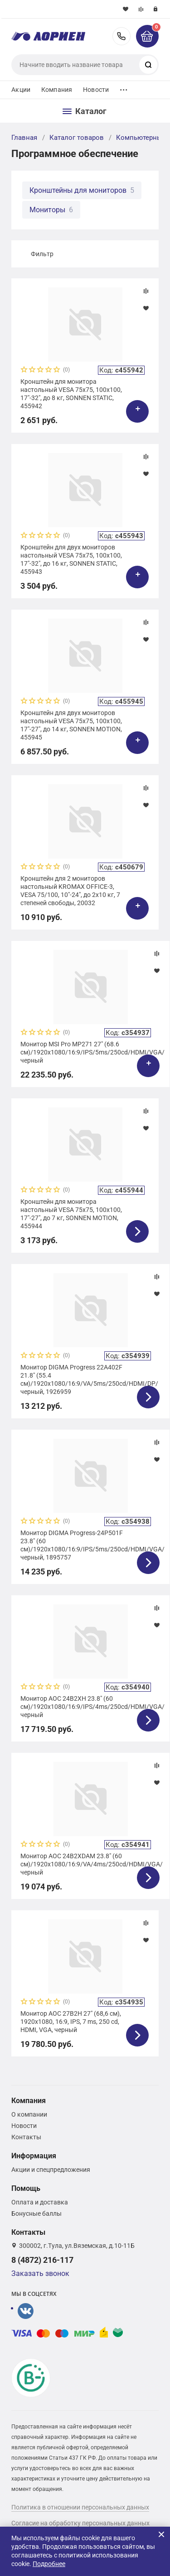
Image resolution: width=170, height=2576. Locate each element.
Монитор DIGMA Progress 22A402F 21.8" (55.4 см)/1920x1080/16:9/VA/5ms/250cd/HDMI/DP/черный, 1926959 (89, 1380)
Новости (96, 89)
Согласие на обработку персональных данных (80, 2523)
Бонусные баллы (36, 2213)
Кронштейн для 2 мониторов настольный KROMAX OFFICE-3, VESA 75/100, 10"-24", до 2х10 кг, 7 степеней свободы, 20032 (70, 891)
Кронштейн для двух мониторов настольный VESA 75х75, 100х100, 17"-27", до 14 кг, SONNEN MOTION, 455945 (71, 725)
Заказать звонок (40, 2273)
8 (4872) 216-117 (121, 36)
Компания (56, 89)
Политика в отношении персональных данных (80, 2507)
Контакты (26, 2137)
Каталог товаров (76, 138)
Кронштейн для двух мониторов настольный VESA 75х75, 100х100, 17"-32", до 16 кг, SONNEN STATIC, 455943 (71, 560)
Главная (24, 138)
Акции (20, 89)
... (124, 87)
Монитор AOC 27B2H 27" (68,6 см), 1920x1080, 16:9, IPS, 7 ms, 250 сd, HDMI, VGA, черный (70, 2021)
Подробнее (49, 2563)
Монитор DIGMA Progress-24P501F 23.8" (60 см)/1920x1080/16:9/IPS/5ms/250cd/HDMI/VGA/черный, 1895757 (90, 1545)
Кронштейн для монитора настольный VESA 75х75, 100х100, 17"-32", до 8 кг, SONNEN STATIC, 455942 (71, 394)
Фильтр (42, 254)
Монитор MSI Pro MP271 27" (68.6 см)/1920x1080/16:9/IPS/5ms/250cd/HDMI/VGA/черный (90, 1052)
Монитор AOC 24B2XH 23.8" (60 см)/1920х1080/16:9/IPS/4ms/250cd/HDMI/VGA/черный (90, 1706)
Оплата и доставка (39, 2202)
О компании (29, 2114)
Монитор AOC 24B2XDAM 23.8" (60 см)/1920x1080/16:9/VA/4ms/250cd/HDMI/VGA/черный (90, 1864)
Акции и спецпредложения (50, 2169)
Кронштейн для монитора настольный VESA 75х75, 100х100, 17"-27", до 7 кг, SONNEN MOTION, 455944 (71, 1214)
